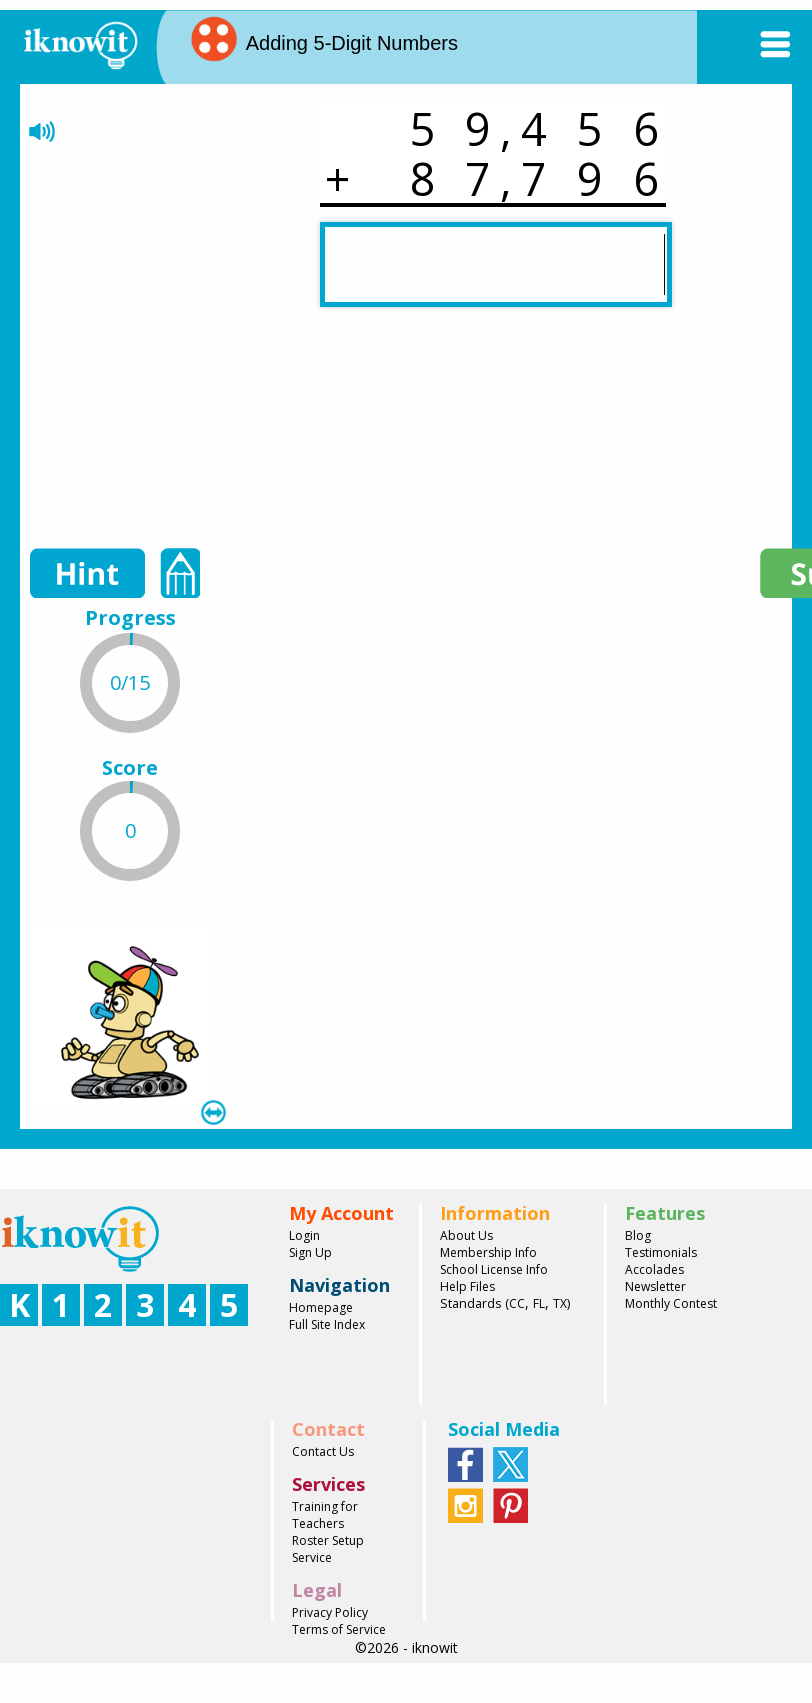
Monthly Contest (671, 1303)
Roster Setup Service (328, 1549)
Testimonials (661, 1252)
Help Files (467, 1286)
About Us (466, 1235)
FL (539, 1303)
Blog (638, 1235)
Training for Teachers (325, 1515)
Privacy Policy (330, 1612)
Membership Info (488, 1252)
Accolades (654, 1269)
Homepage (321, 1307)
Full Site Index (327, 1324)
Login (304, 1235)
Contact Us (323, 1451)
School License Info (494, 1269)
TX (560, 1303)
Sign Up (310, 1252)
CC (517, 1303)
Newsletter (655, 1286)
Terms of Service (339, 1629)
